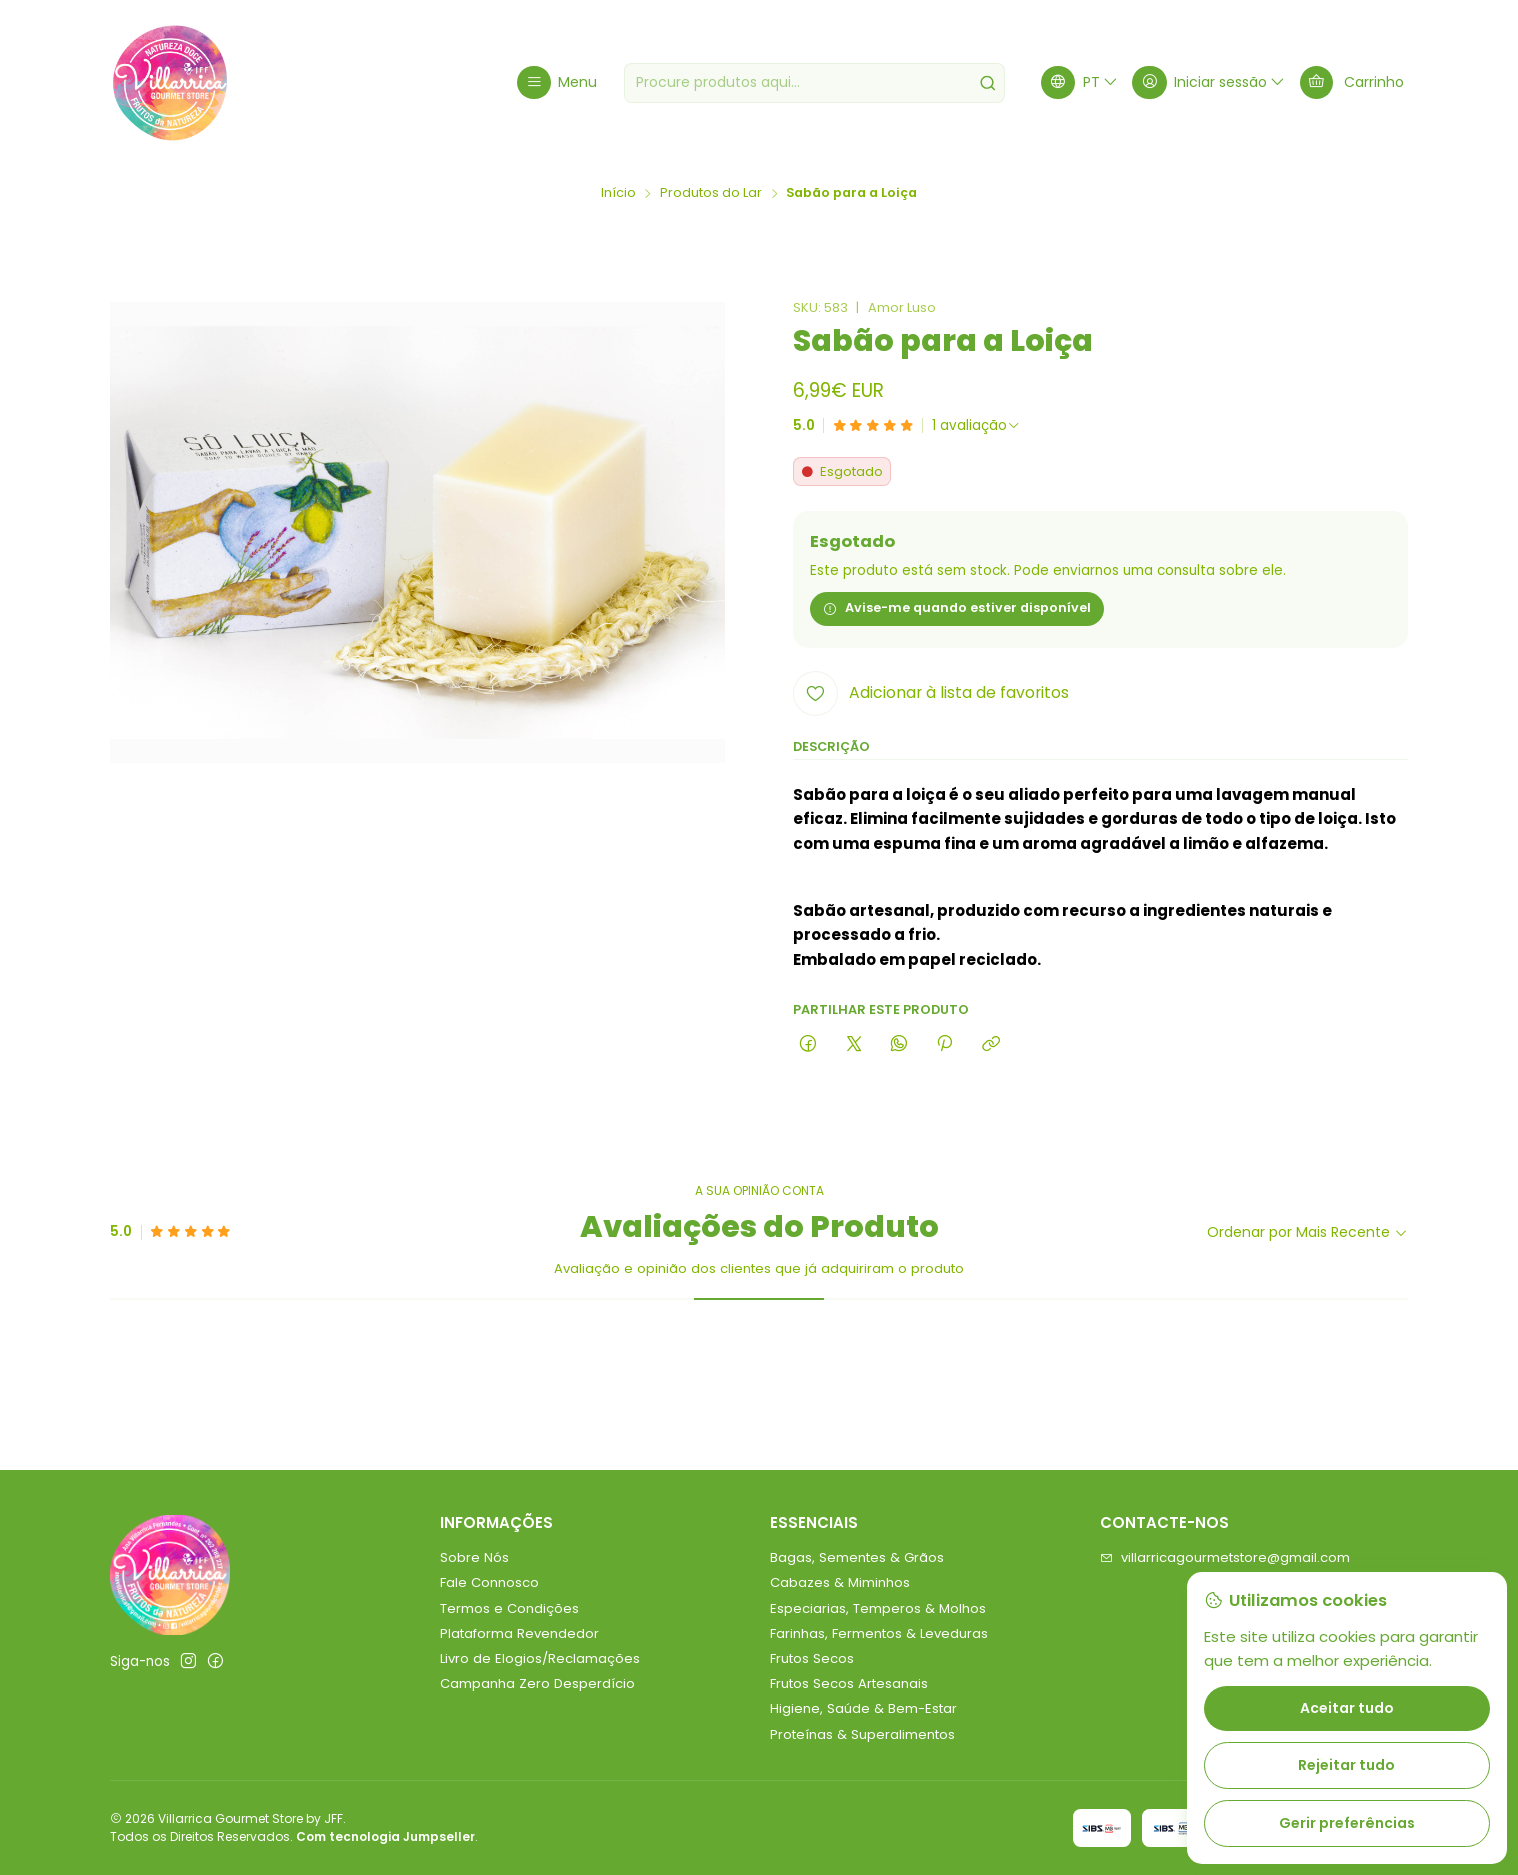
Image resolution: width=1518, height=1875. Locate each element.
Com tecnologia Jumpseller (385, 1836)
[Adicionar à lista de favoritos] (931, 693)
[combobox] (814, 83)
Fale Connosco (489, 1582)
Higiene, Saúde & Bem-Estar (863, 1708)
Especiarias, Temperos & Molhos (878, 1608)
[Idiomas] (1080, 82)
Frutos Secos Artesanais (849, 1683)
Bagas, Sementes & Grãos (857, 1557)
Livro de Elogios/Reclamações (540, 1658)
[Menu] (557, 82)
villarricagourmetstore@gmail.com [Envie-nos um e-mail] (1225, 1557)
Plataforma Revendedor (519, 1633)
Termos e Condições (509, 1608)
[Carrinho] (1352, 82)
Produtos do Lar (711, 193)
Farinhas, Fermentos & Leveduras (879, 1633)
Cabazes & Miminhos (840, 1582)
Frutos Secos (812, 1658)
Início (618, 193)
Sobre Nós (474, 1557)
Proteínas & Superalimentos (862, 1734)
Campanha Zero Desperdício (537, 1683)
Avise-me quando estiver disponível (957, 607)
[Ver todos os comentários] (976, 426)
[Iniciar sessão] (1209, 82)
